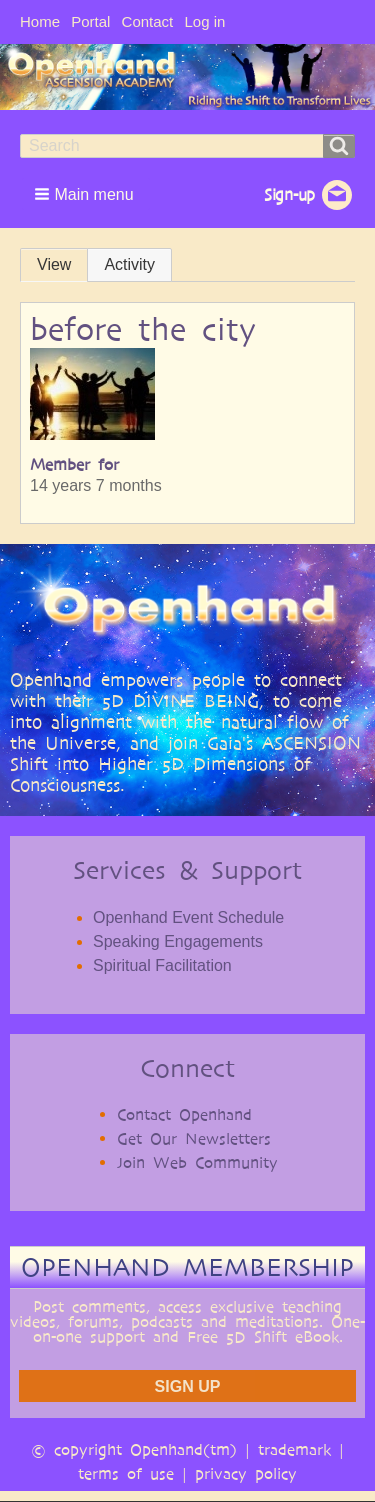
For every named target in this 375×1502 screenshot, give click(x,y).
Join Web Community (197, 1162)
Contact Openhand (184, 1114)
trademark (294, 1449)
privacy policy (246, 1473)
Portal (90, 21)
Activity (129, 264)
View (54, 264)
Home (40, 21)
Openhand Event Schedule (188, 917)
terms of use (126, 1473)
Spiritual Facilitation (162, 965)
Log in (204, 21)
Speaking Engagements (178, 941)
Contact (148, 21)
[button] (86, 194)
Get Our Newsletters (194, 1138)
